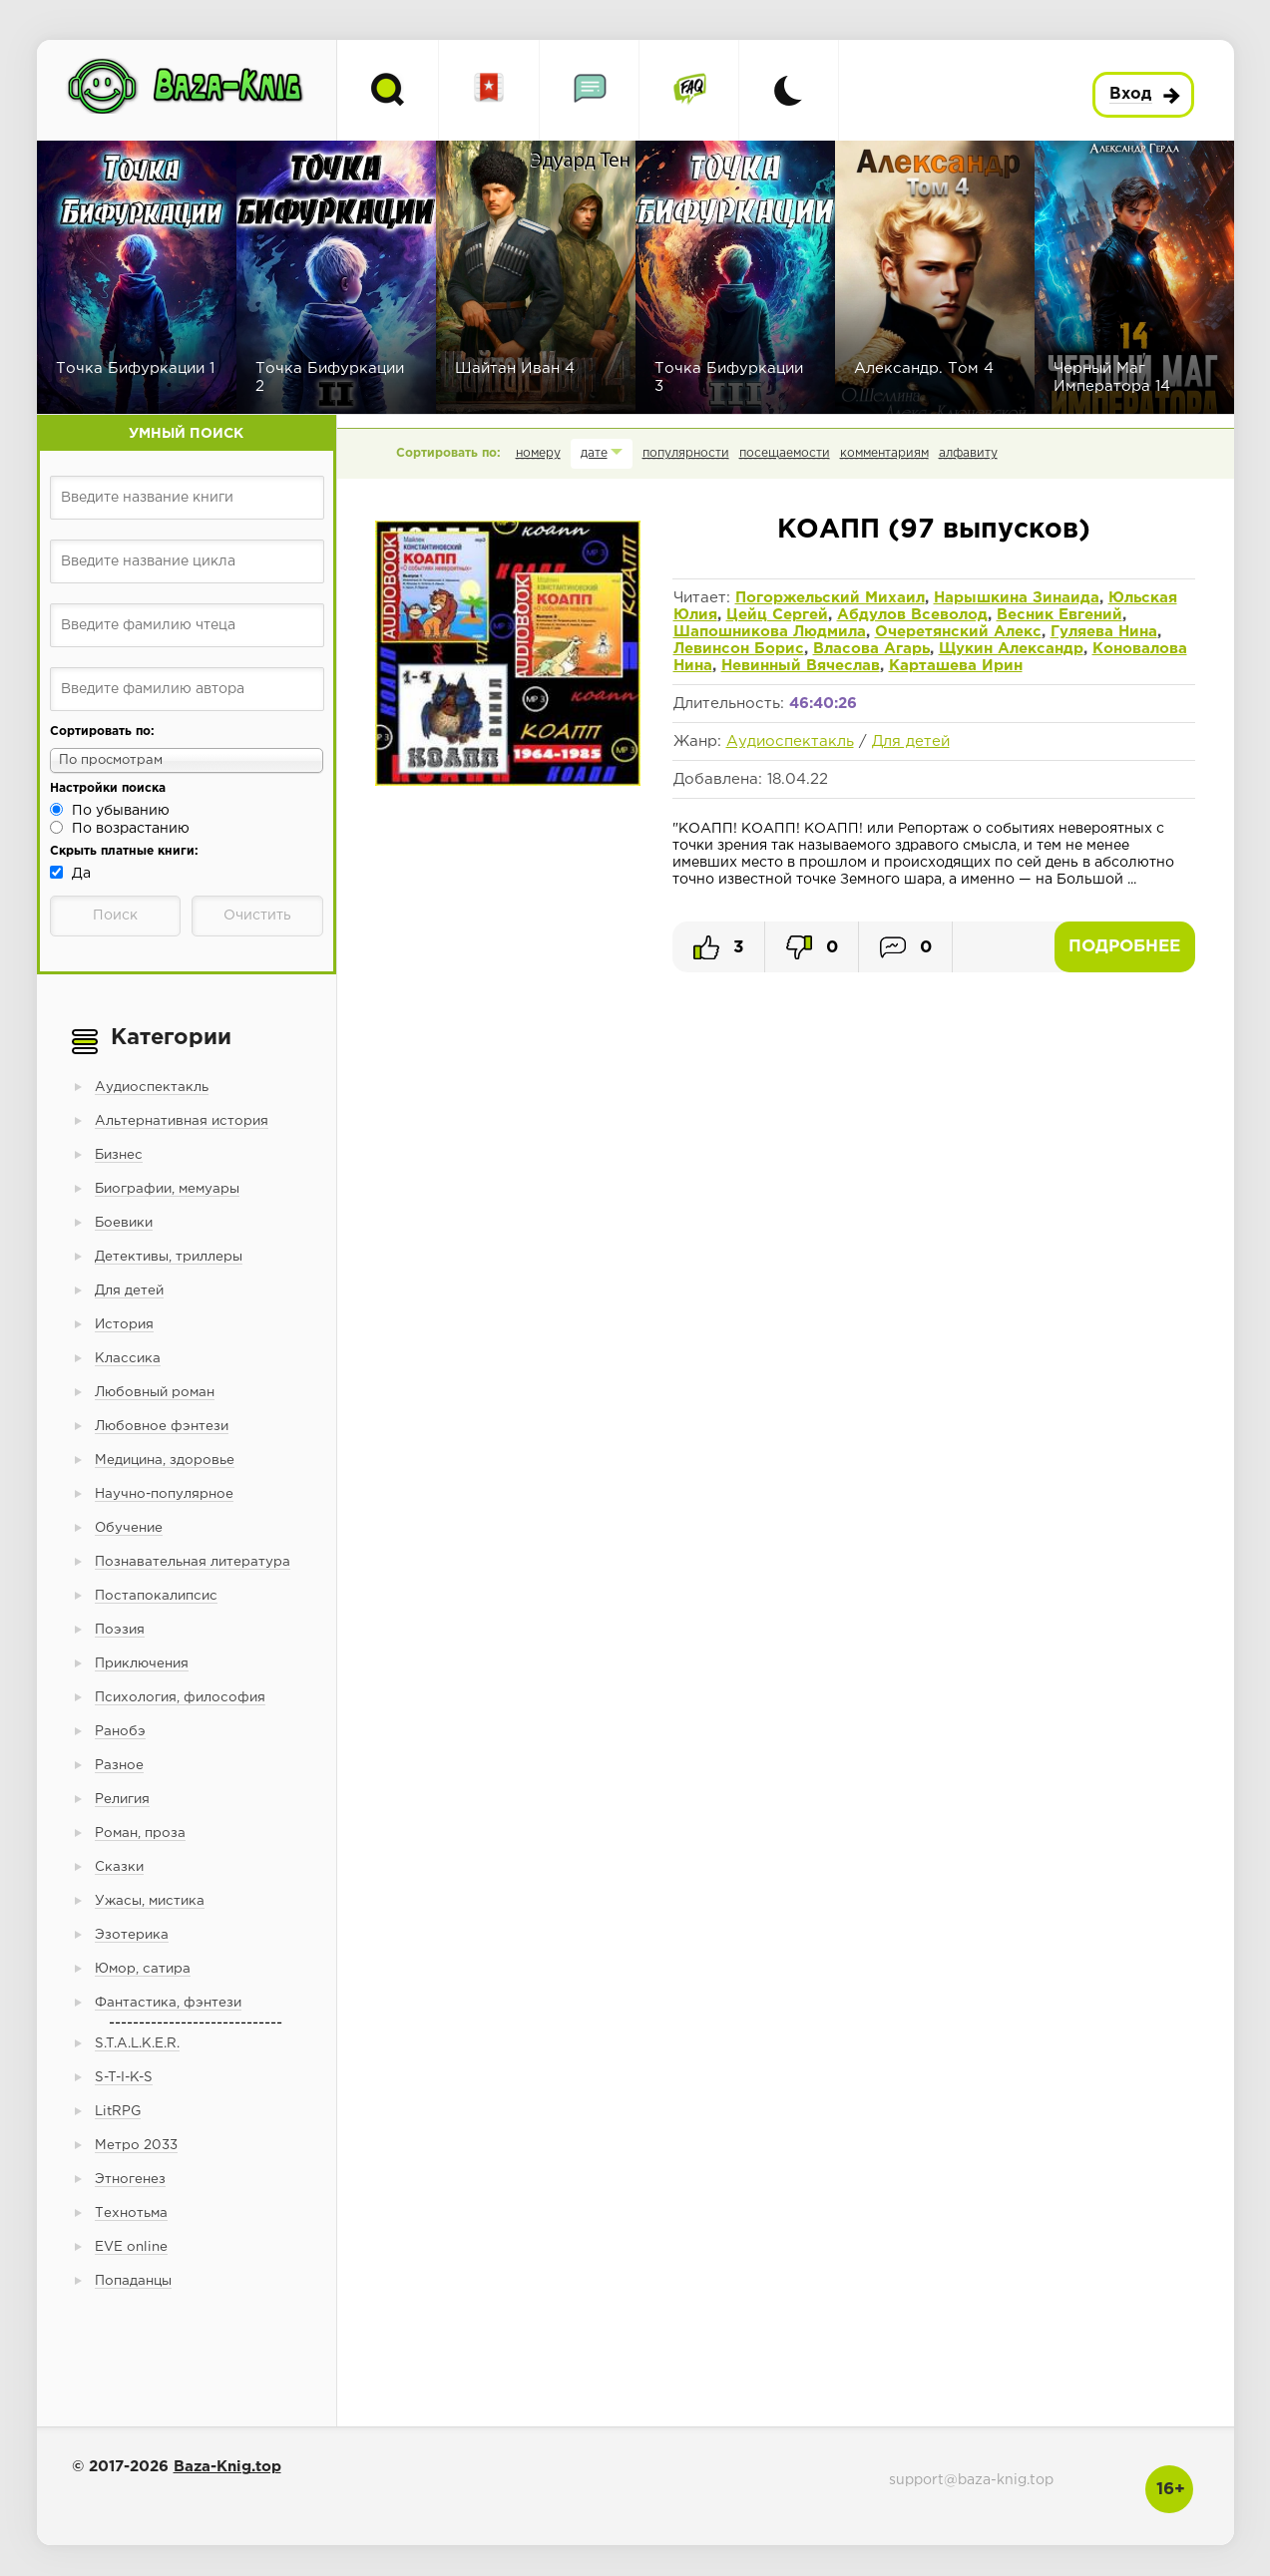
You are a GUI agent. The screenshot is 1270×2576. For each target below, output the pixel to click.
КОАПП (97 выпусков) (933, 530)
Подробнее (1124, 946)
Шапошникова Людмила (769, 631)
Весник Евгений (1059, 614)
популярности (685, 453)
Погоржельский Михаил (830, 597)
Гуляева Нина (1104, 631)
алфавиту (968, 453)
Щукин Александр (1011, 648)
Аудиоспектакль (790, 741)
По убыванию (121, 811)
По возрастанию (131, 829)
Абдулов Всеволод (912, 614)
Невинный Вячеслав (800, 665)
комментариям (884, 453)
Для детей (911, 741)
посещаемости (784, 453)
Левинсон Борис (738, 648)
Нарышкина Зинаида (1016, 597)
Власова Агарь (871, 648)
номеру (538, 453)
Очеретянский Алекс (958, 631)
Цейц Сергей (777, 614)
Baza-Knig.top (227, 2466)
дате (594, 453)
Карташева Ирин (956, 665)
